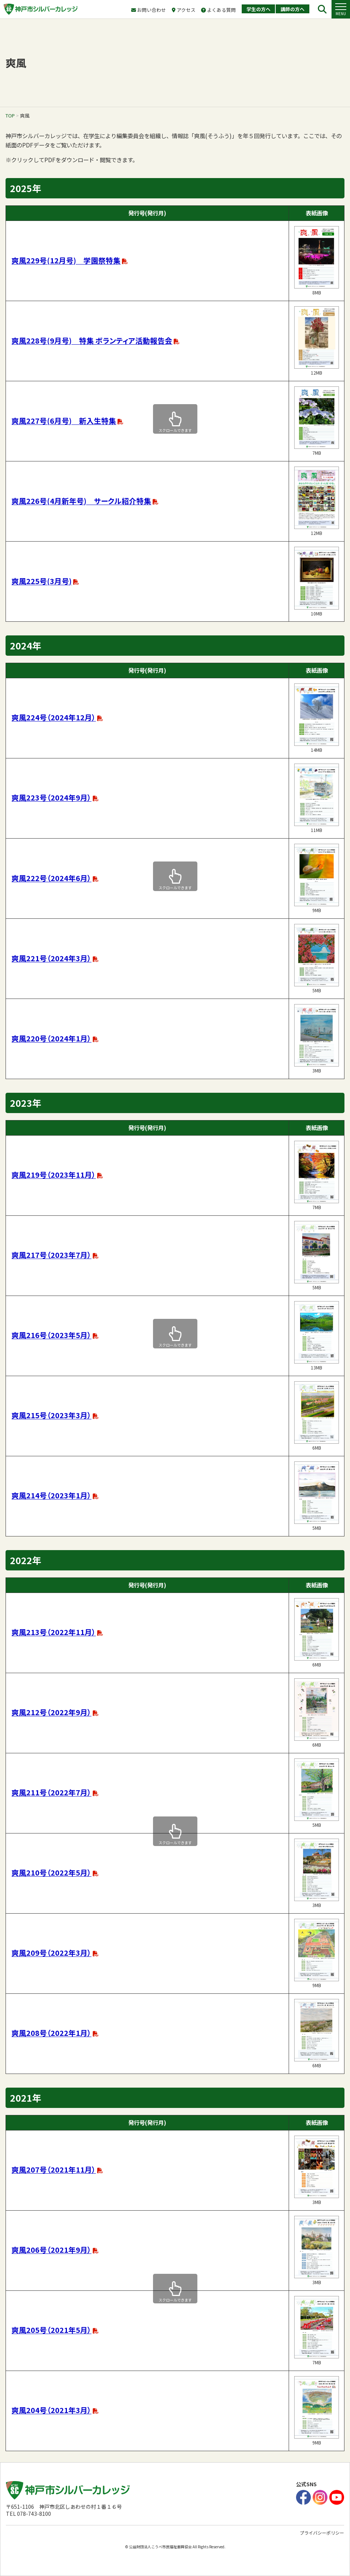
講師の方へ (293, 9)
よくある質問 (218, 9)
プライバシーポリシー (322, 2532)
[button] (341, 9)
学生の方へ (259, 9)
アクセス (184, 9)
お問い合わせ (148, 9)
